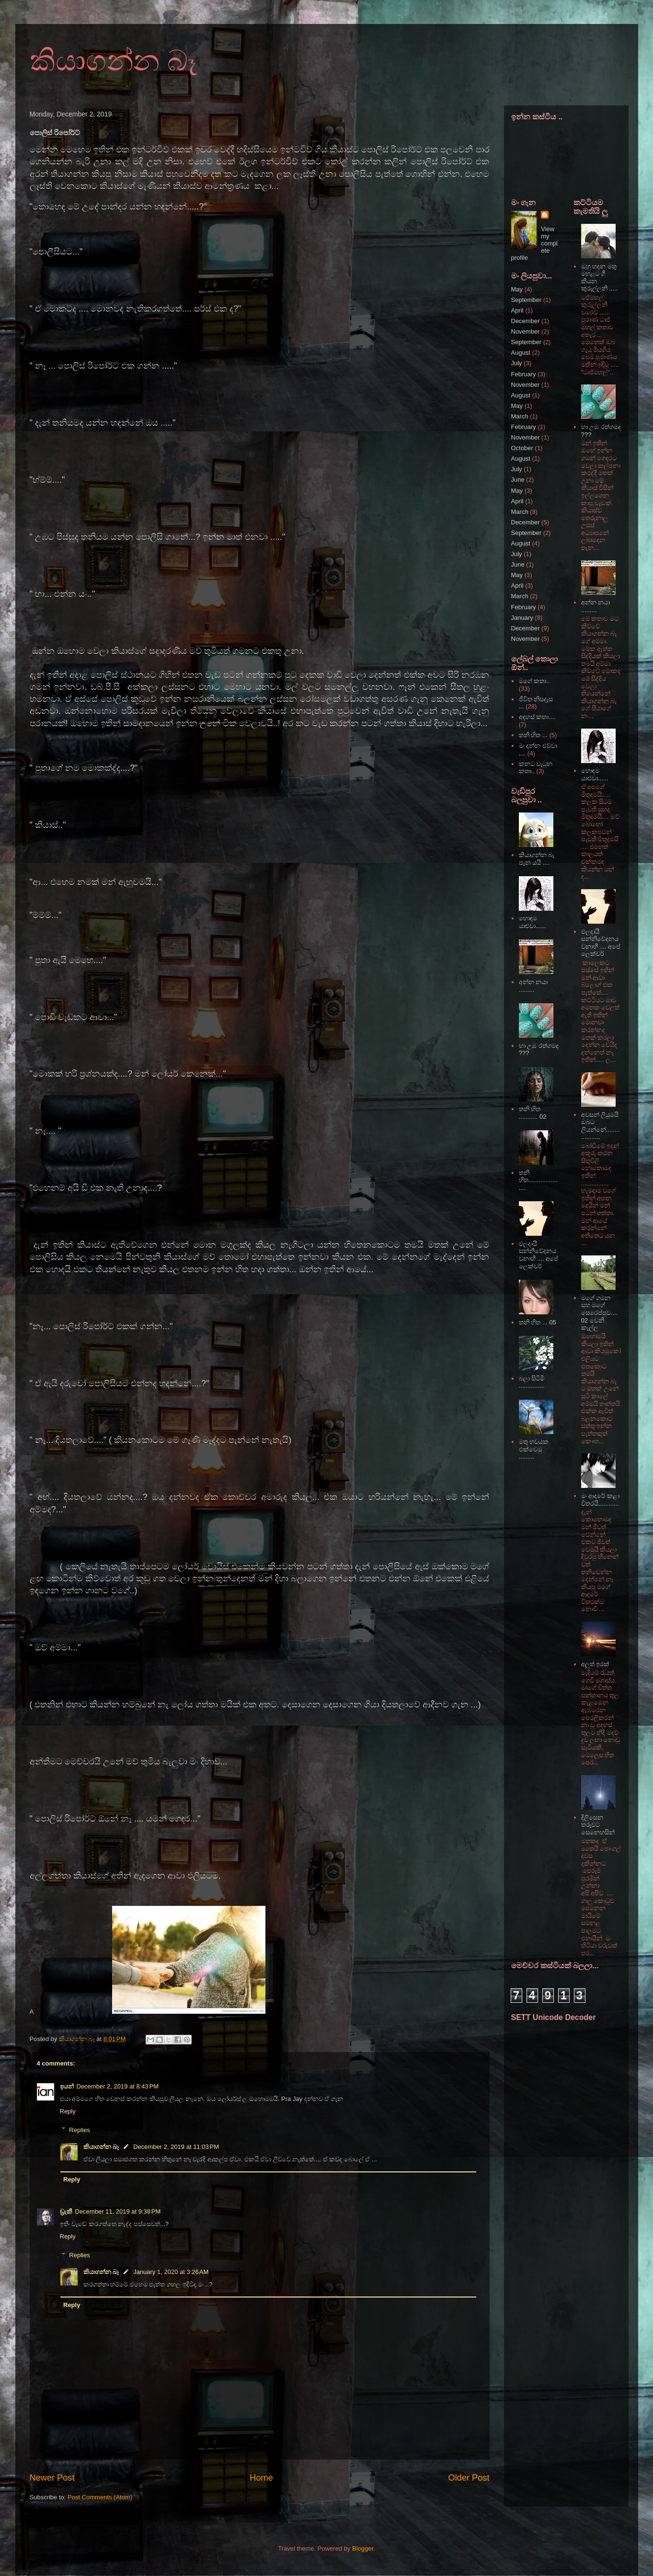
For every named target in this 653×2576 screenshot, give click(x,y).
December (525, 321)
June (518, 479)
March (519, 416)
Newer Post (52, 2478)
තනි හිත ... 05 (537, 1322)
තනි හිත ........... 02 (533, 1112)
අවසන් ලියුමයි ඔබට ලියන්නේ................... (600, 1126)
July (516, 363)
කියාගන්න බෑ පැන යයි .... (537, 858)
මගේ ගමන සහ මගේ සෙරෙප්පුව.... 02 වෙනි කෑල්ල (599, 1312)
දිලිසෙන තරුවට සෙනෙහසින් (598, 1825)
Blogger (362, 2548)
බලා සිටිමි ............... (532, 1382)
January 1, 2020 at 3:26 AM (170, 2271)
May (517, 289)
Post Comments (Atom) (100, 2497)
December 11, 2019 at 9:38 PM (118, 2211)
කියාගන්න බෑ (113, 61)
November (525, 331)
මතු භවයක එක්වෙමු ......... (534, 1449)
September (526, 299)
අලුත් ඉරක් (595, 1664)
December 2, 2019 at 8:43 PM (118, 2086)
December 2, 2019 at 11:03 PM (176, 2146)
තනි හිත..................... (538, 1180)
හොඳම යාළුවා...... (532, 922)
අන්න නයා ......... (533, 985)
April (517, 310)
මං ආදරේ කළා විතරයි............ (600, 1499)
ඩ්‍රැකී (66, 2211)
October (522, 448)
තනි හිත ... (533, 735)
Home (261, 2478)
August (520, 352)
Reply (68, 2111)
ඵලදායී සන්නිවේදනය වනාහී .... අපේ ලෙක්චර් (539, 1255)
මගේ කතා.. (534, 681)
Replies (79, 2129)
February (523, 374)
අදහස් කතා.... (537, 716)
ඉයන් (67, 2086)
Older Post (469, 2478)
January (522, 617)
